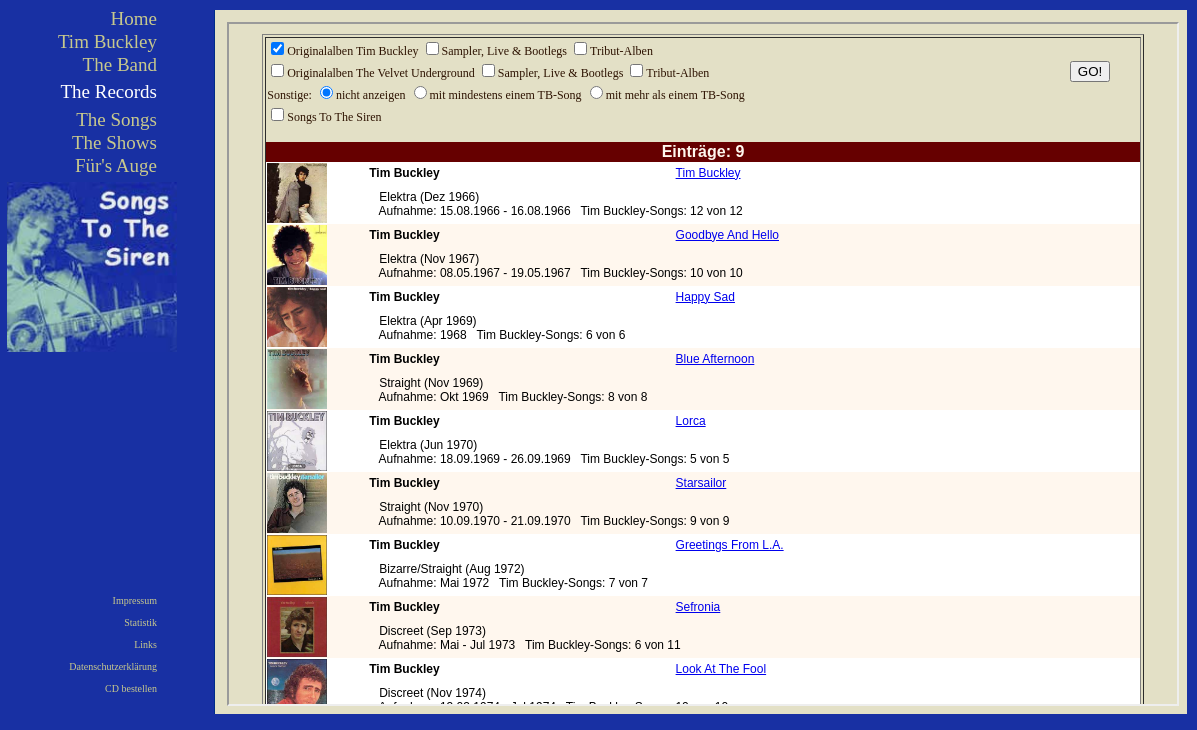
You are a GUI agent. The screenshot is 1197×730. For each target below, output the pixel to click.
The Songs (116, 119)
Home (134, 18)
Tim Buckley (107, 41)
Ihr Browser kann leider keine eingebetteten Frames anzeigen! (703, 364)
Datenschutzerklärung (113, 666)
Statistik (140, 622)
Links (145, 644)
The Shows (114, 142)
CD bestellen (131, 688)
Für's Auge (116, 165)
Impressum (135, 600)
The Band (120, 64)
